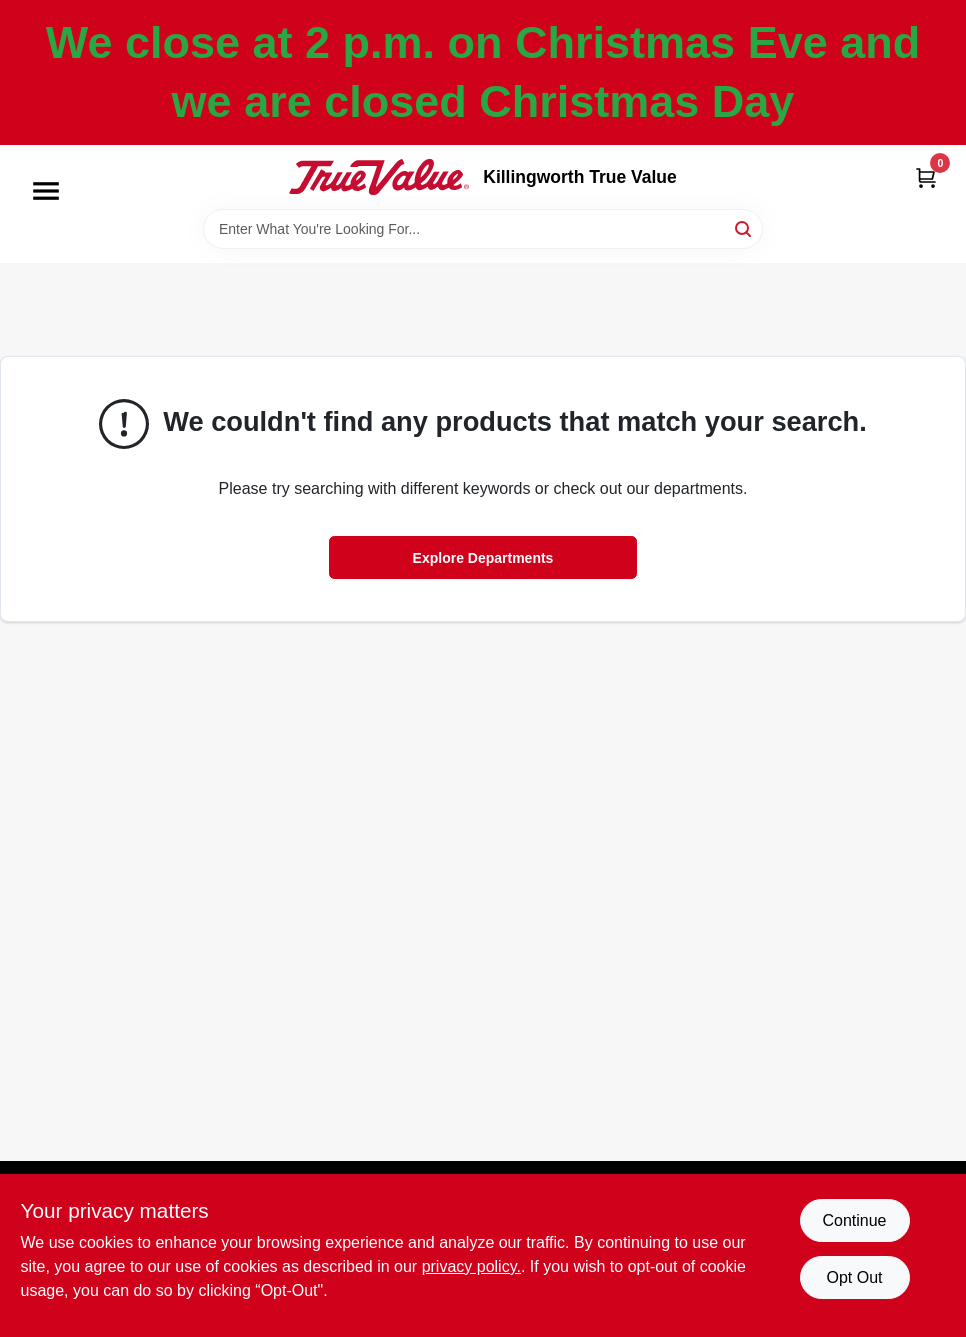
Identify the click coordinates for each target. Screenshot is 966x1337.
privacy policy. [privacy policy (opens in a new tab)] (471, 1266)
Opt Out (854, 1277)
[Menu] (46, 191)
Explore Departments (483, 558)
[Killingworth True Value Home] (379, 177)
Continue (854, 1220)
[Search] (744, 227)
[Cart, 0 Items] (926, 177)
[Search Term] (483, 229)
